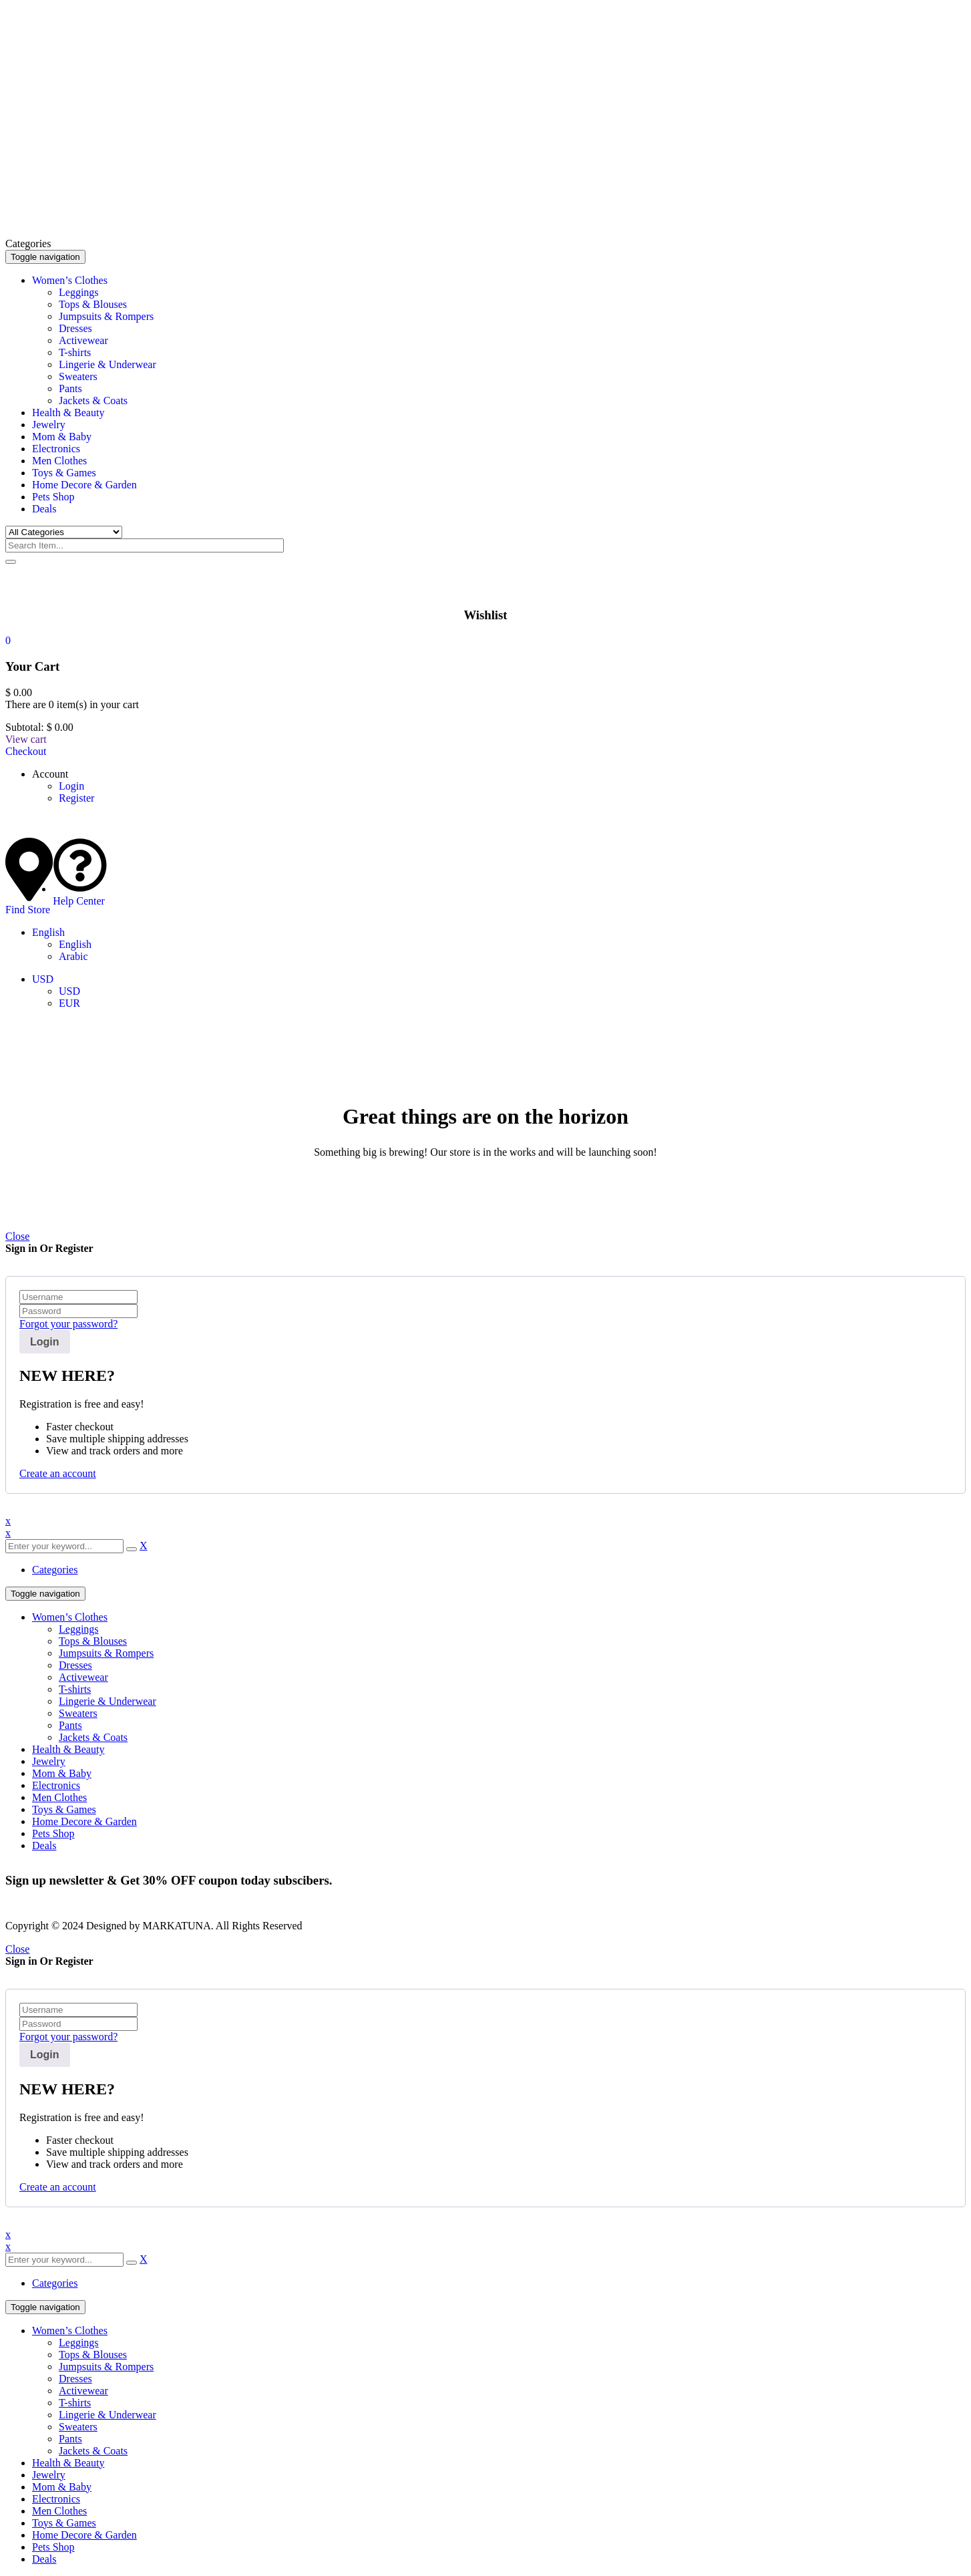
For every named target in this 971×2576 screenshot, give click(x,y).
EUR (69, 1003)
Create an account (57, 1473)
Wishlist (485, 615)
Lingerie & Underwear (107, 1701)
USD (42, 979)
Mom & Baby (61, 1773)
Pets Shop (53, 1833)
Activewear (83, 1677)
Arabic (73, 956)
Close (17, 1236)
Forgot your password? (68, 1323)
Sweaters (78, 1713)
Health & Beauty (68, 1749)
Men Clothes (59, 1797)
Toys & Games (64, 1809)
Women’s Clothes (70, 1617)
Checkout (25, 751)
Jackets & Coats (93, 1737)
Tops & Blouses (93, 1641)
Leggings (79, 1629)
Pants (70, 1725)
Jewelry (48, 1761)
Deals (44, 1845)
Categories (54, 1569)
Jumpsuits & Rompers (106, 1653)
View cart (26, 739)
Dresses (75, 1665)
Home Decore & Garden (84, 1821)
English (48, 932)
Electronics (56, 1785)
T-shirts (75, 1689)
